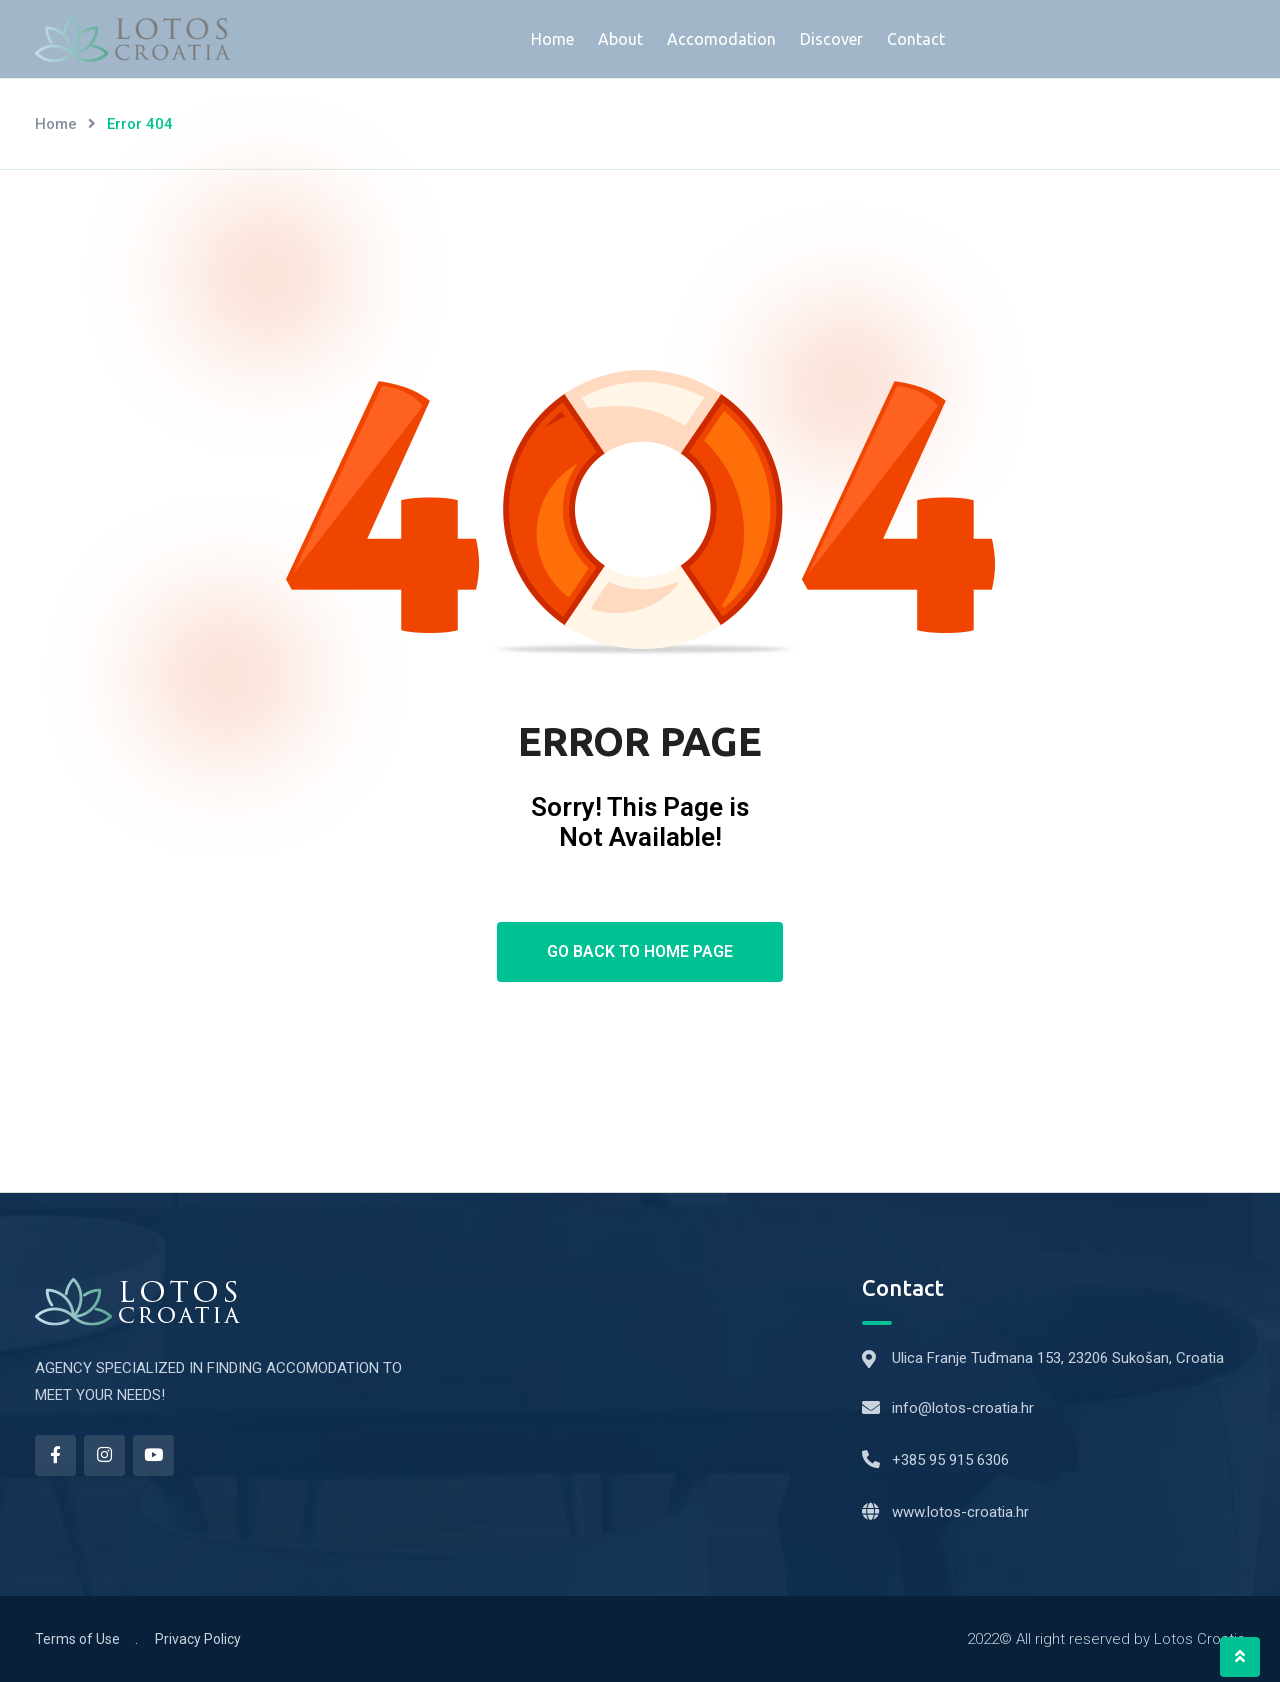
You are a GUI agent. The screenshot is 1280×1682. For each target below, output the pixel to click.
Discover (831, 39)
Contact (916, 39)
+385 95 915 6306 (950, 1460)
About (620, 39)
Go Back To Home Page (640, 951)
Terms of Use (77, 1639)
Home (552, 39)
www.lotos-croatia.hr (960, 1512)
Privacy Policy (198, 1639)
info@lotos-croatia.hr (963, 1408)
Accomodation (721, 39)
